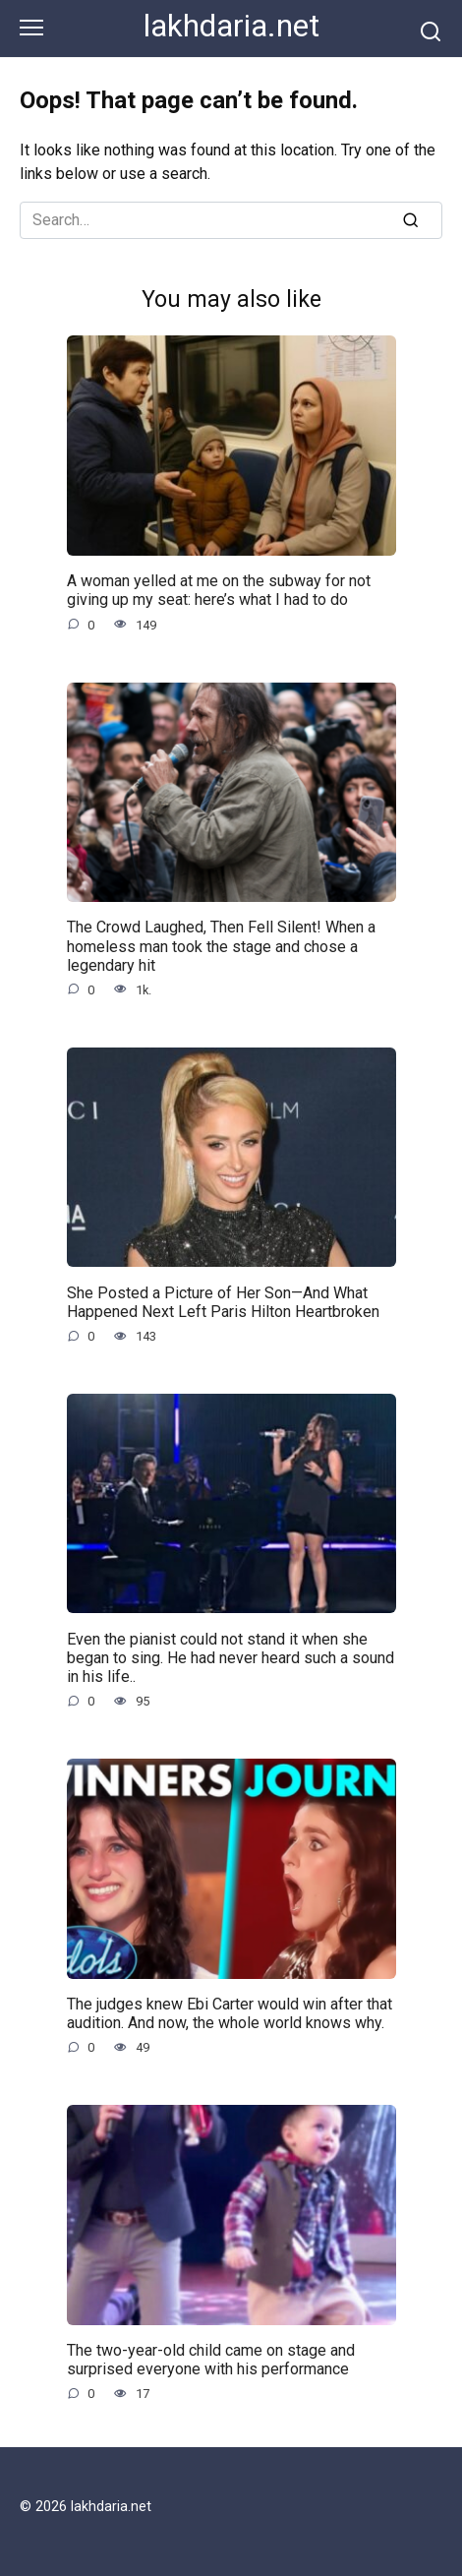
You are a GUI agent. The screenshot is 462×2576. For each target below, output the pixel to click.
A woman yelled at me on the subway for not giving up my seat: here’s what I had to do (219, 590)
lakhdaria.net (231, 26)
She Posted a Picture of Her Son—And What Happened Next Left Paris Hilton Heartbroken (223, 1301)
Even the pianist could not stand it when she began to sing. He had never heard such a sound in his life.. (230, 1657)
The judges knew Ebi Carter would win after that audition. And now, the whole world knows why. (229, 2013)
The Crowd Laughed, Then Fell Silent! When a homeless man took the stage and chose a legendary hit (221, 946)
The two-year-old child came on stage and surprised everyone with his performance (211, 2359)
